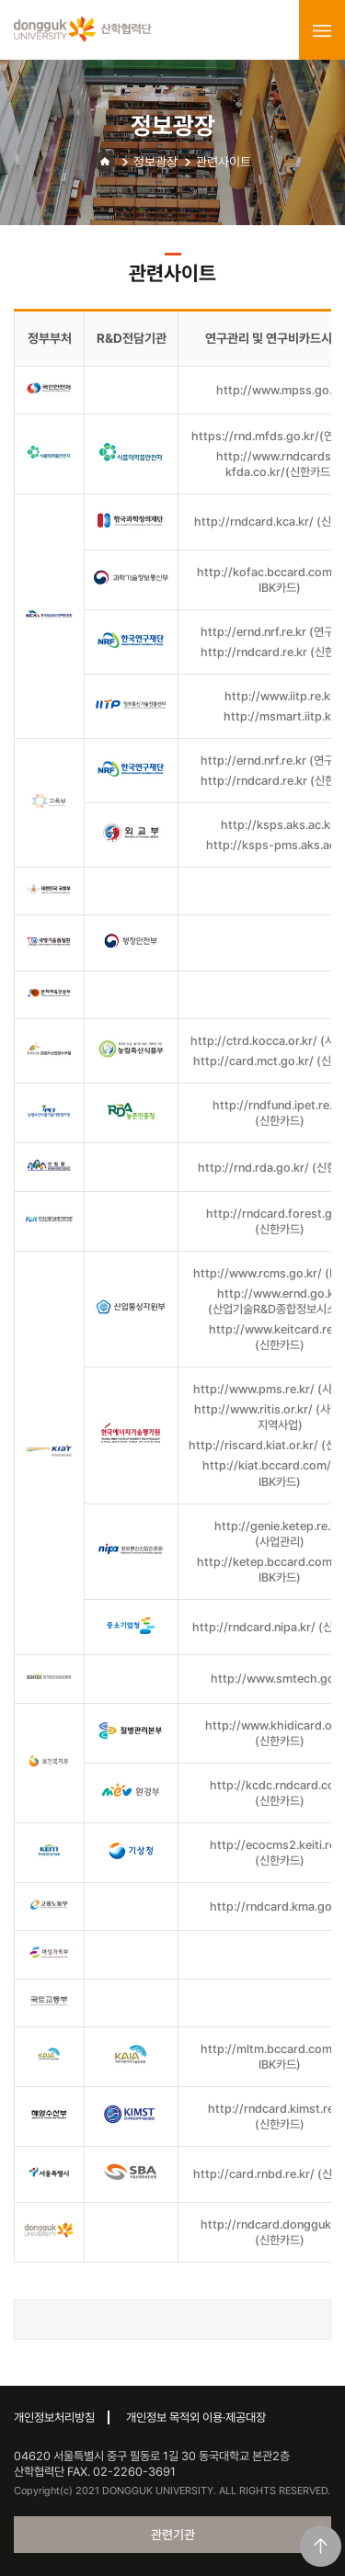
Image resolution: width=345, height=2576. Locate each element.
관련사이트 (223, 161)
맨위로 (320, 2546)
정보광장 (155, 161)
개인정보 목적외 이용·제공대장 (196, 2417)
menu (322, 30)
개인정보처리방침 (54, 2417)
